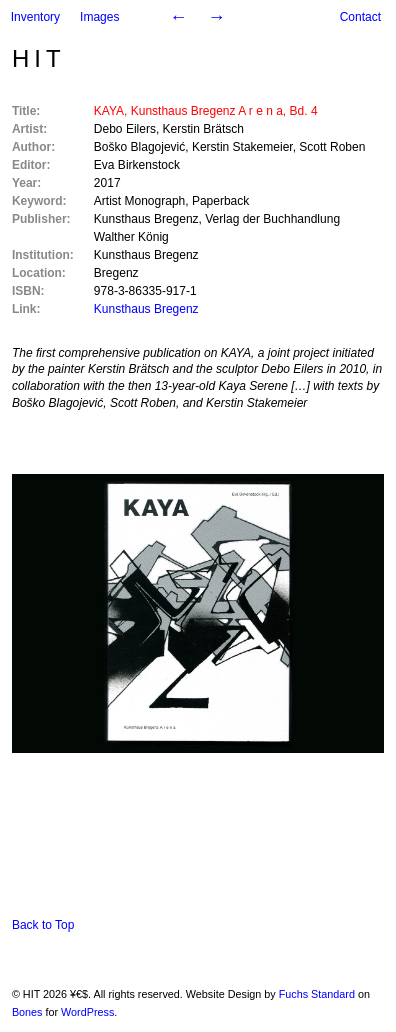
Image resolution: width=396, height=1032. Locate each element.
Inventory (35, 17)
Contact (360, 17)
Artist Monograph (139, 201)
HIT (39, 58)
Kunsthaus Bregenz (146, 219)
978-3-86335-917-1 (145, 291)
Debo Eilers (125, 129)
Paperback (220, 201)
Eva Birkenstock (137, 165)
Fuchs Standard (317, 994)
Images (99, 17)
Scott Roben (332, 147)
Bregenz (116, 273)
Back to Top (43, 925)
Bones (27, 1012)
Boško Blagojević (139, 147)
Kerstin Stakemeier (242, 147)
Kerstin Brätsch (203, 129)
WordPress (87, 1012)
